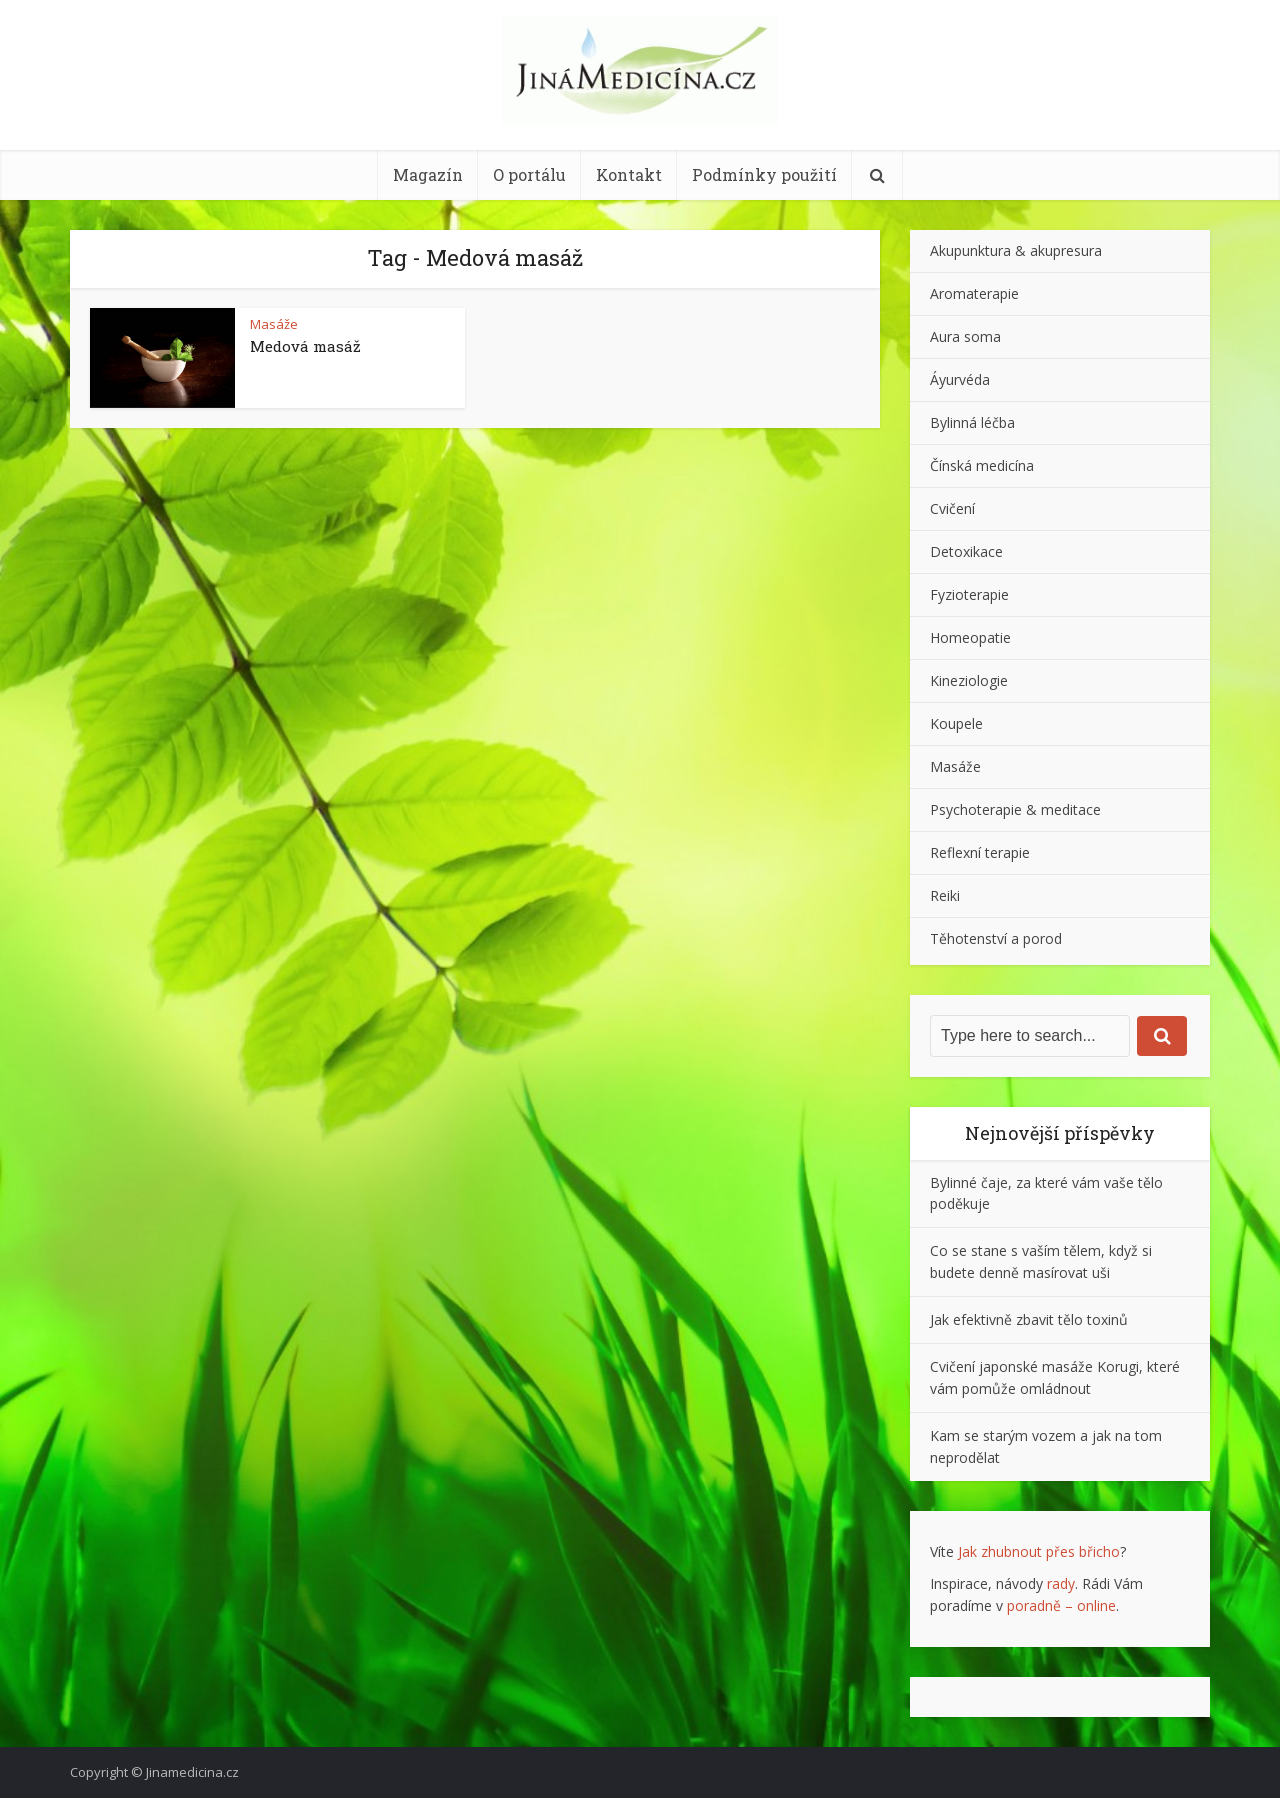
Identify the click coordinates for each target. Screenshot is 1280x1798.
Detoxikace (966, 551)
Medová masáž (305, 346)
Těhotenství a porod (996, 938)
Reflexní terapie (980, 852)
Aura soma (965, 336)
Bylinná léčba (972, 422)
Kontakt (629, 174)
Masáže (274, 324)
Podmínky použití (764, 174)
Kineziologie (969, 680)
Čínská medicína (982, 465)
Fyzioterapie (969, 594)
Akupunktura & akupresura (1016, 250)
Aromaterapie (974, 293)
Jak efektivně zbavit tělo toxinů (1029, 1319)
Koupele (956, 723)
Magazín (428, 174)
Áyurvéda (960, 379)
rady (1061, 1583)
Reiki (945, 895)
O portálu (529, 174)
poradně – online (1061, 1605)
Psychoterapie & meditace (1015, 809)
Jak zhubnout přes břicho (1039, 1551)
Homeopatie (970, 637)
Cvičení (952, 508)
